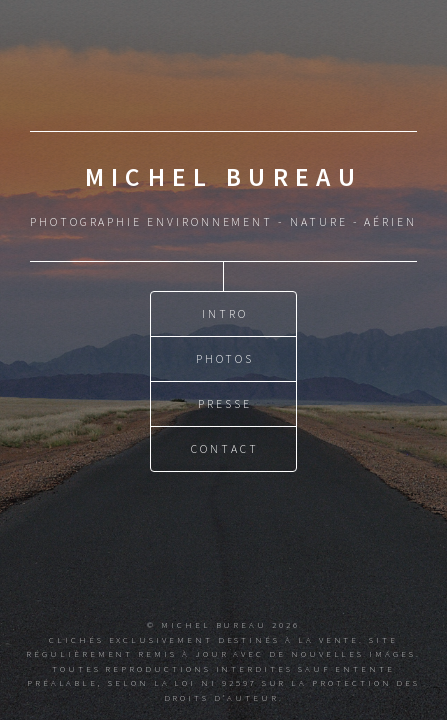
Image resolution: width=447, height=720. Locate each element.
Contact (225, 447)
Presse (225, 402)
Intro (225, 312)
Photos (225, 357)
